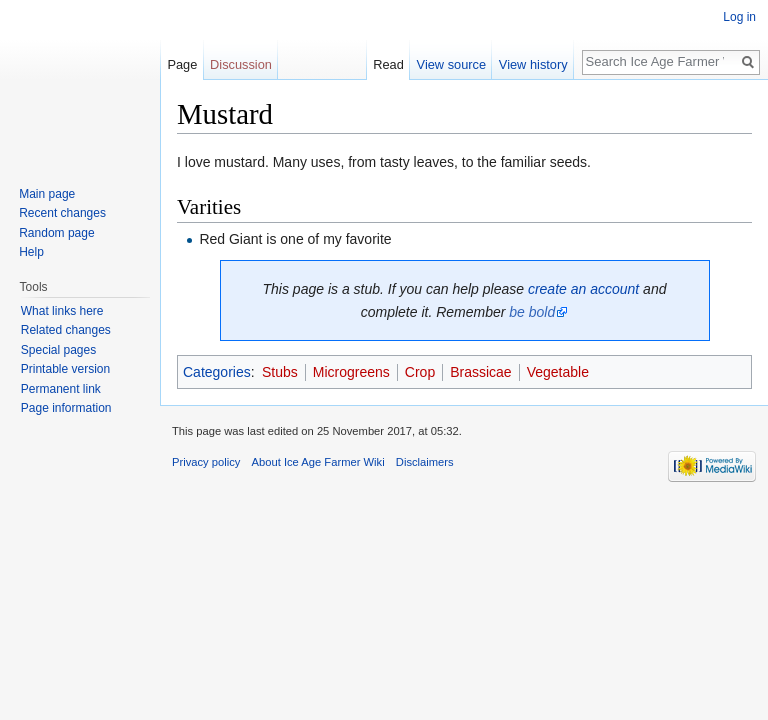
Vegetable (558, 372)
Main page (47, 194)
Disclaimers (425, 462)
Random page (56, 233)
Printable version (65, 369)
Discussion (241, 64)
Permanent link (61, 389)
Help (31, 252)
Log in (739, 17)
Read (388, 64)
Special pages (58, 350)
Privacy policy (206, 462)
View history (533, 64)
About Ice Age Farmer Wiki (318, 462)
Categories (217, 372)
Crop (420, 372)
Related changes (66, 330)
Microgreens (351, 372)
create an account (583, 289)
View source (451, 64)
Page (182, 64)
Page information (66, 408)
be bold (532, 312)
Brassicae (480, 372)
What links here (62, 311)
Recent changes (62, 213)
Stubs (280, 372)
